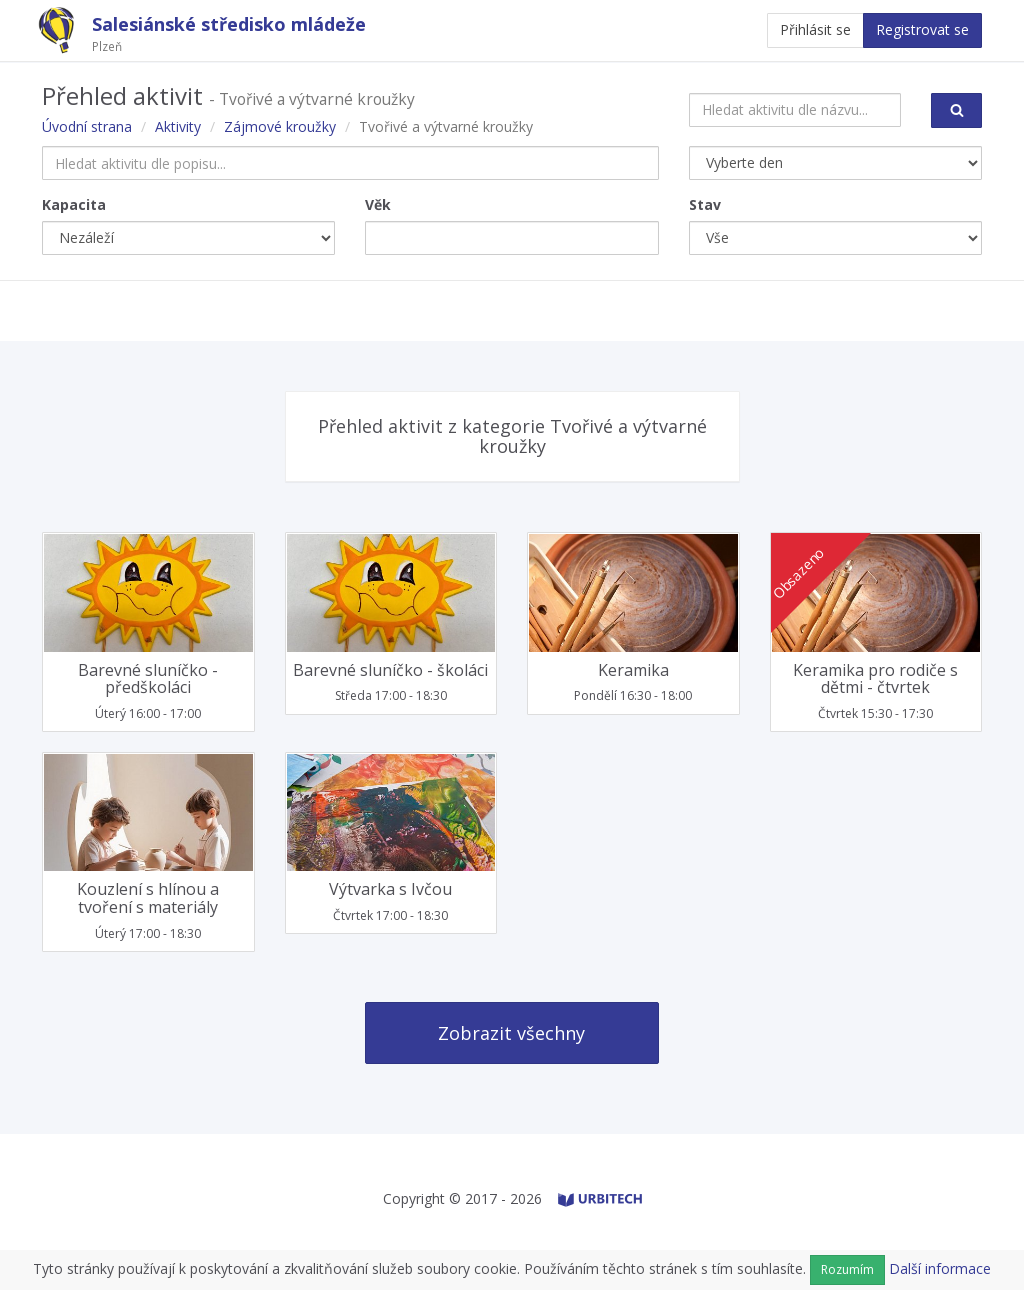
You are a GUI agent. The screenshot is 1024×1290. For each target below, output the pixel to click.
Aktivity (178, 126)
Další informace (940, 1268)
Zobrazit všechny (511, 1033)
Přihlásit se (815, 29)
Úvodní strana (87, 126)
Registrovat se (922, 29)
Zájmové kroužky (280, 126)
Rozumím (847, 1269)
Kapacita (74, 204)
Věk (378, 204)
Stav (705, 204)
